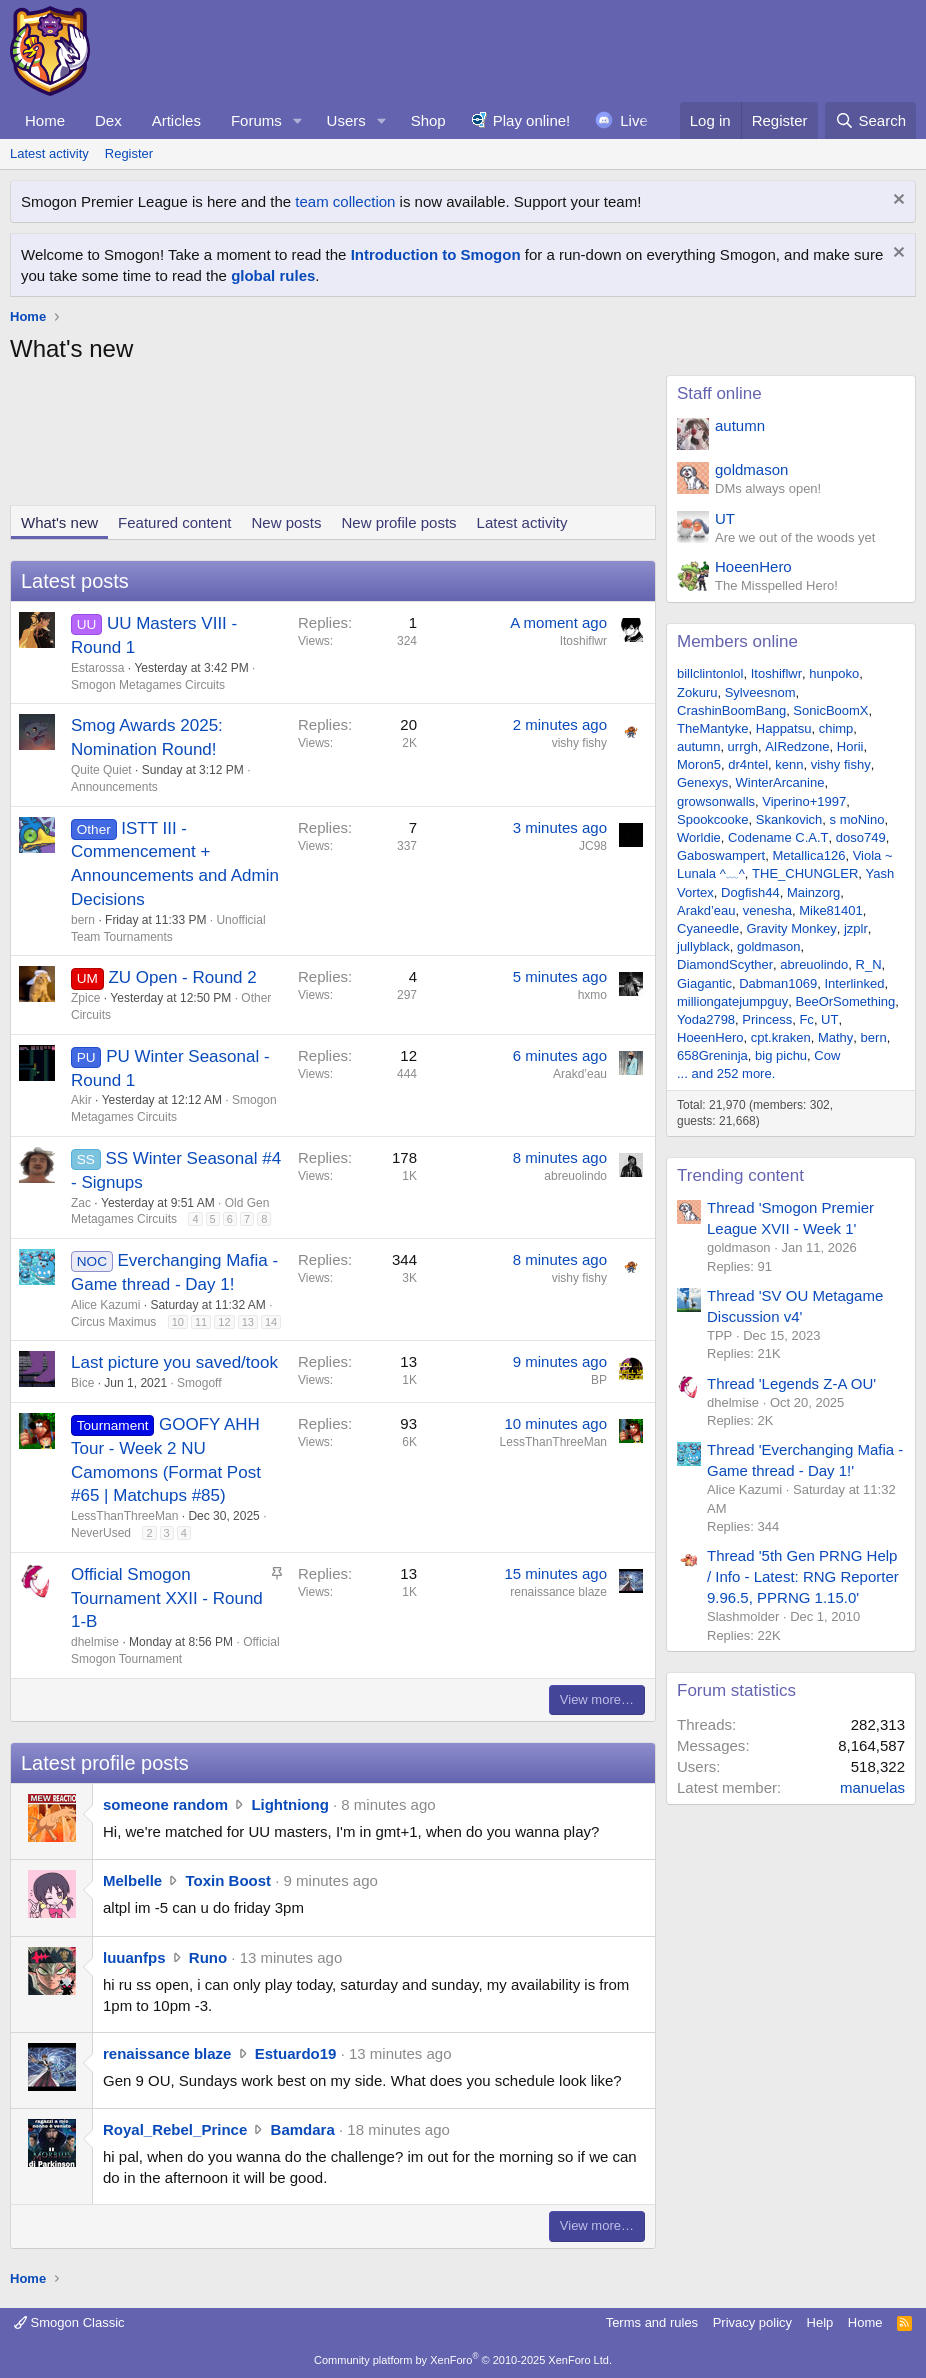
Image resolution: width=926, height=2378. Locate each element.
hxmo (592, 995)
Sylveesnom (760, 692)
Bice (82, 1383)
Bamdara (303, 2129)
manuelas (872, 1787)
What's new (59, 522)
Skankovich (789, 819)
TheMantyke (713, 728)
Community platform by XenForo (463, 2360)
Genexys (702, 782)
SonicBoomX (830, 710)
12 (224, 1322)
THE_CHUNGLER (805, 873)
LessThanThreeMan (124, 1516)
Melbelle (132, 1880)
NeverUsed (101, 1533)
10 (178, 1322)
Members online (737, 641)
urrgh (743, 746)
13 (248, 1322)
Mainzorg (813, 892)
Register (129, 153)
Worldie (699, 837)
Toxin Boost (229, 1880)
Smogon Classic (69, 2322)
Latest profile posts (105, 1763)
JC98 (593, 846)
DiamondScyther (725, 964)
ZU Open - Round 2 (182, 977)
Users (346, 120)
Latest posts (75, 581)
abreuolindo (575, 1176)
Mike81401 (831, 910)
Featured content (174, 522)
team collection (345, 201)
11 (201, 1322)
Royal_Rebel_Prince (175, 2129)
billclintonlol (710, 673)
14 (271, 1322)
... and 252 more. (726, 1073)
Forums (256, 120)
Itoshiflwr (583, 641)
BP (599, 1380)
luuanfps (134, 1957)
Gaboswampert (721, 855)
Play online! (532, 120)
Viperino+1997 (804, 801)
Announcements (114, 787)
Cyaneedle (708, 928)
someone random (165, 1804)
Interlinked (854, 983)
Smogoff (199, 1383)
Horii (850, 746)
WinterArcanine (780, 782)
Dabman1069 (778, 983)
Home (45, 120)
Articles (176, 120)
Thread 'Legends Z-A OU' (791, 1383)
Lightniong (289, 1804)
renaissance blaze (558, 1592)
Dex (108, 120)
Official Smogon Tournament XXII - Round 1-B (167, 1598)
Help (820, 2322)
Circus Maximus (113, 1322)
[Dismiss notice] (896, 201)
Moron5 (699, 764)
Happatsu (784, 728)
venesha (767, 910)
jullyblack (703, 946)
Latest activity (49, 153)
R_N (869, 964)
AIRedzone (797, 746)
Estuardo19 (296, 2053)
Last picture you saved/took (174, 1362)
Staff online (719, 393)
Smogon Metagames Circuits (148, 685)
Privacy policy (752, 2322)
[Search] (870, 120)
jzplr (856, 928)
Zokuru (697, 692)
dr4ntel (748, 764)
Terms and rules (652, 2322)
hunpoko (834, 673)
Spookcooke (713, 819)
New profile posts (399, 522)
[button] (298, 120)
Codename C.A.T (778, 837)
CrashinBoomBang (731, 710)
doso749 (861, 837)
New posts (286, 522)
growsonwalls (716, 801)
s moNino (857, 819)
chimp (836, 728)
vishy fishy (579, 743)
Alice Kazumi (105, 1305)
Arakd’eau (580, 1074)
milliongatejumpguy (732, 1001)
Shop (428, 120)
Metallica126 (808, 855)
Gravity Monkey (791, 928)
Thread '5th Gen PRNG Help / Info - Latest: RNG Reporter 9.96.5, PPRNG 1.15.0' (803, 1576)
